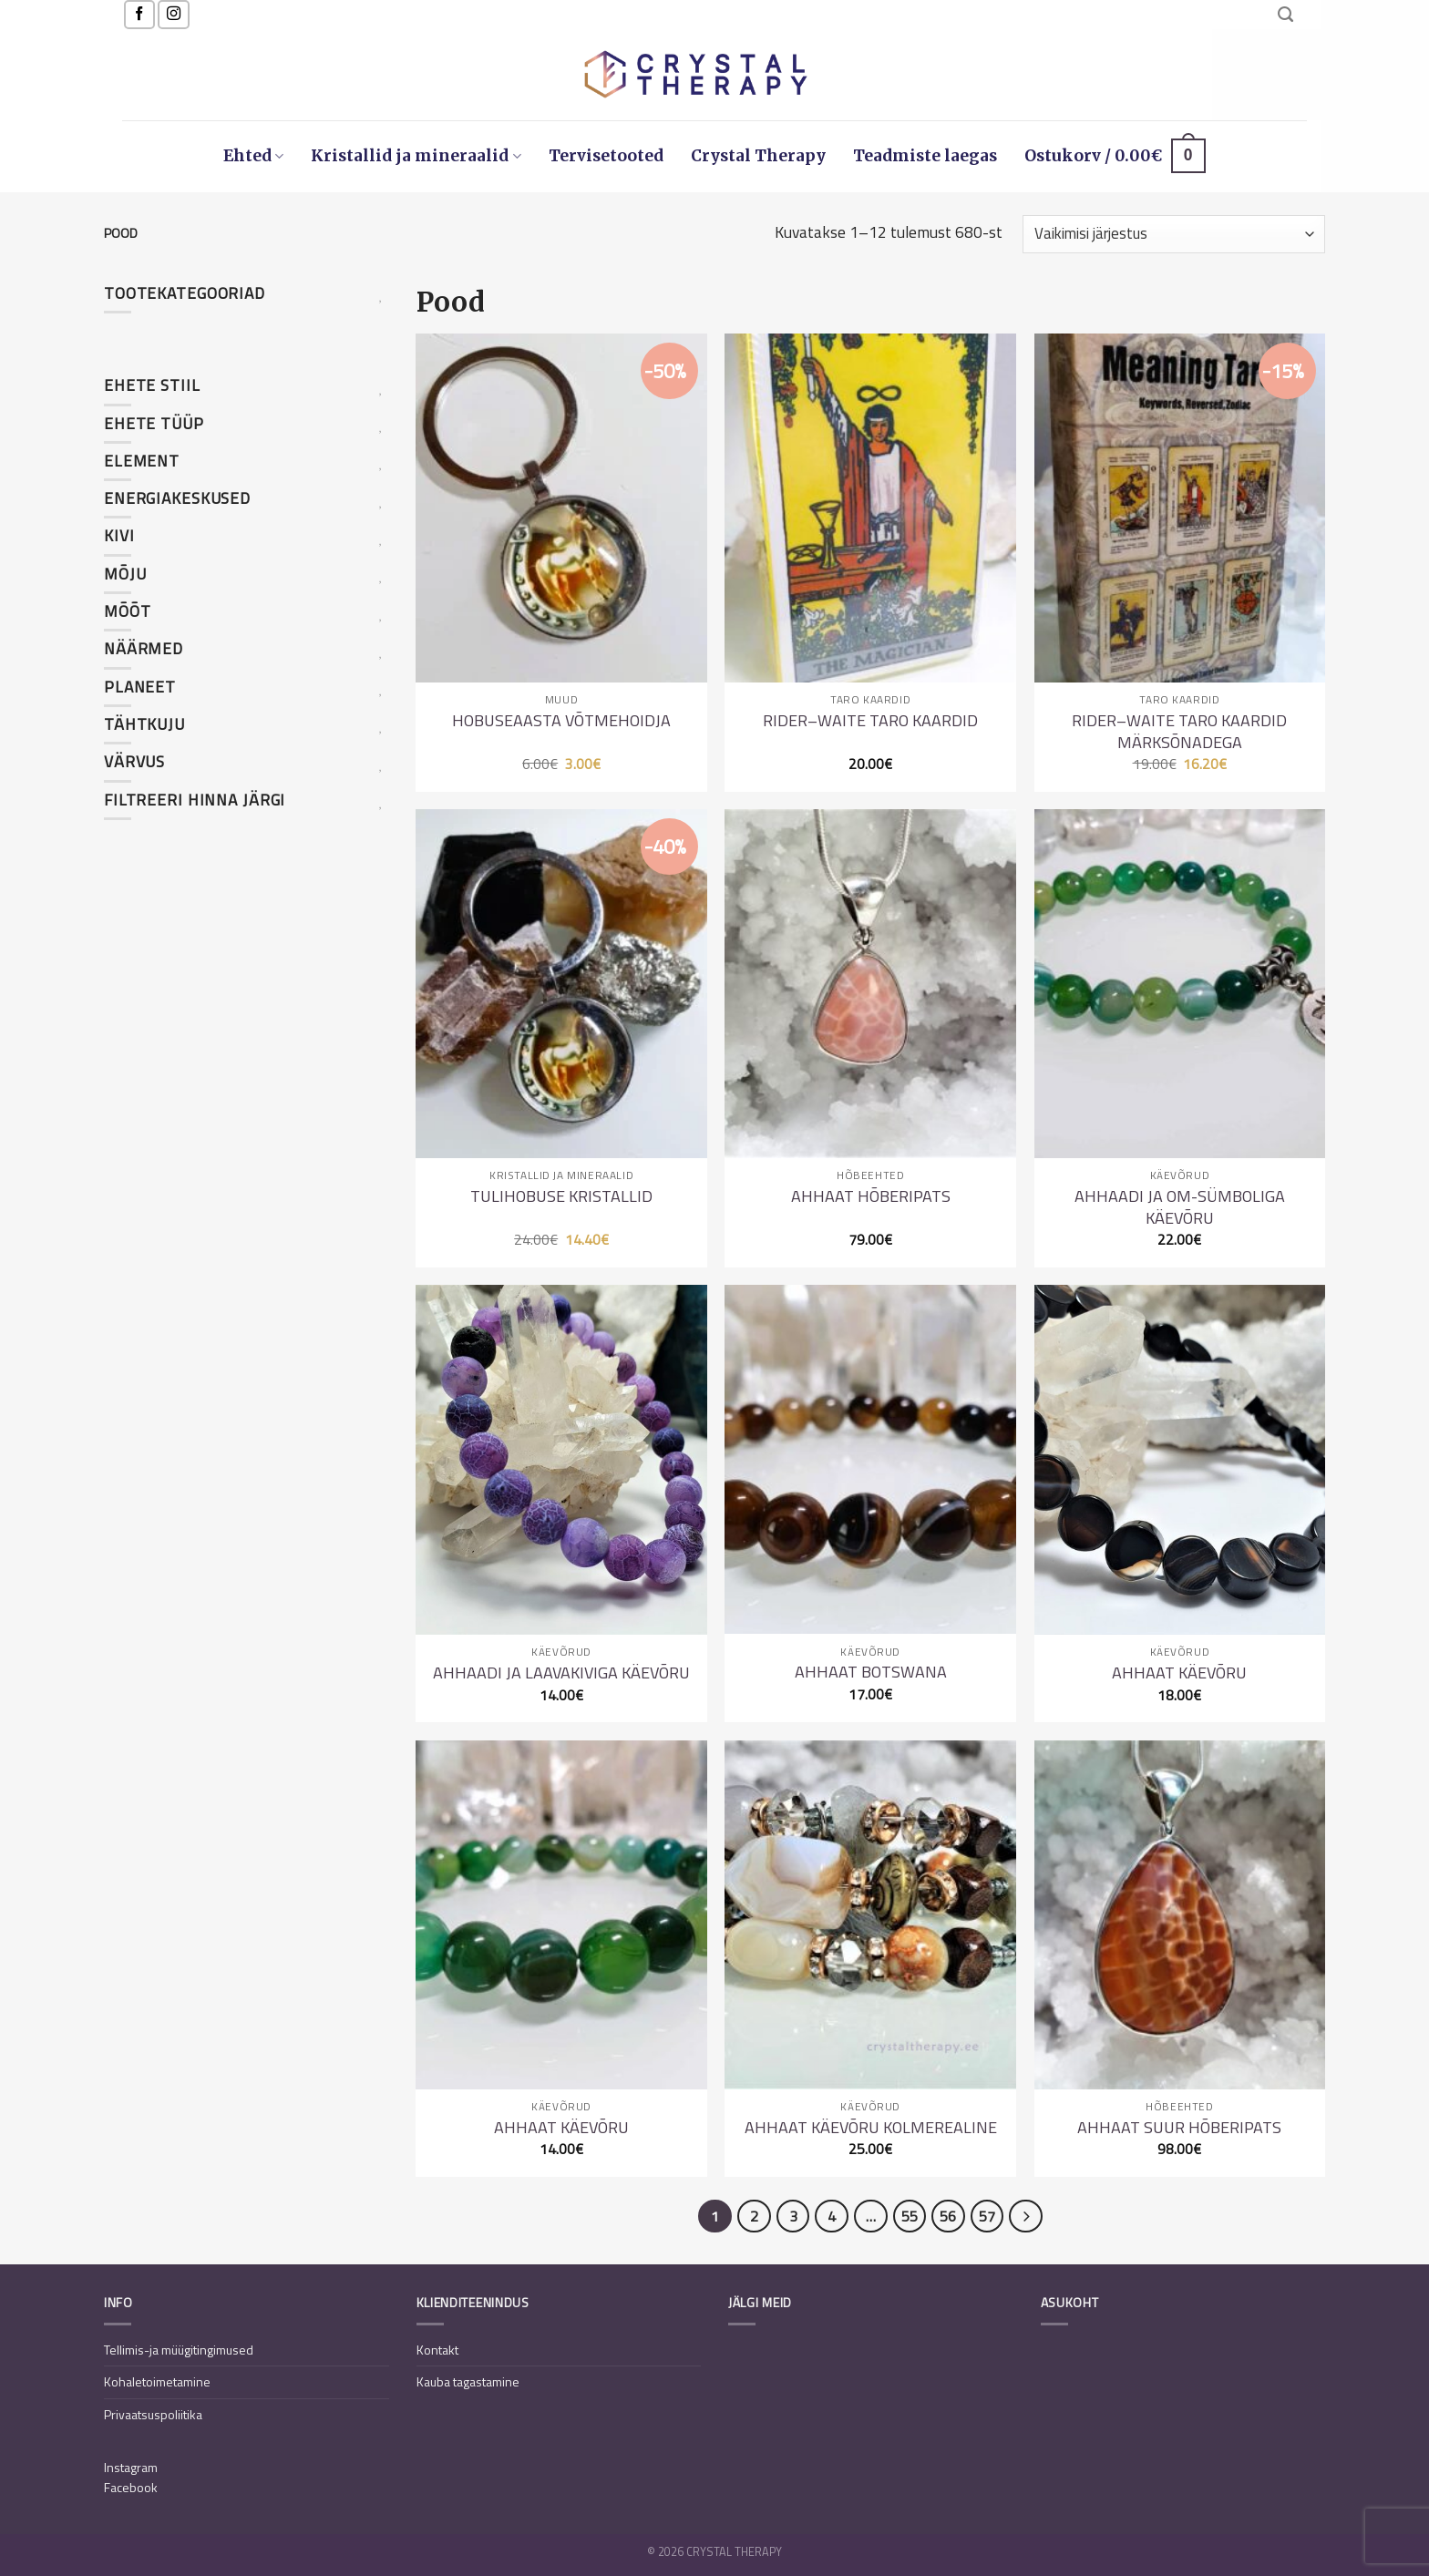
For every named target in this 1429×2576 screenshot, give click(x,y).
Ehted (253, 156)
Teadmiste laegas (925, 156)
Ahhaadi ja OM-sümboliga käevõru (1179, 1206)
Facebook (131, 2487)
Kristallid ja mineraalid (415, 156)
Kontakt (437, 2349)
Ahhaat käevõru (1179, 1672)
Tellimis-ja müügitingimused (178, 2349)
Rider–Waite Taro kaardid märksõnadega (1179, 731)
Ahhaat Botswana (871, 1671)
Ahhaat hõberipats (871, 1195)
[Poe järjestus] (1174, 234)
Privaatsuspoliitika (153, 2414)
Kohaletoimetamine (157, 2381)
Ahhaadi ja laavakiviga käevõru (561, 1672)
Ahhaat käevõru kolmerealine (871, 2127)
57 (987, 2216)
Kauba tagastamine (467, 2381)
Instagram (131, 2467)
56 (948, 2216)
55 (909, 2216)
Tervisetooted (606, 156)
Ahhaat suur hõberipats (1179, 2127)
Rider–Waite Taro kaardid (870, 720)
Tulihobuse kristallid (561, 1195)
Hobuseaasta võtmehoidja (561, 720)
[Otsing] (1285, 14)
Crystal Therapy (758, 156)
